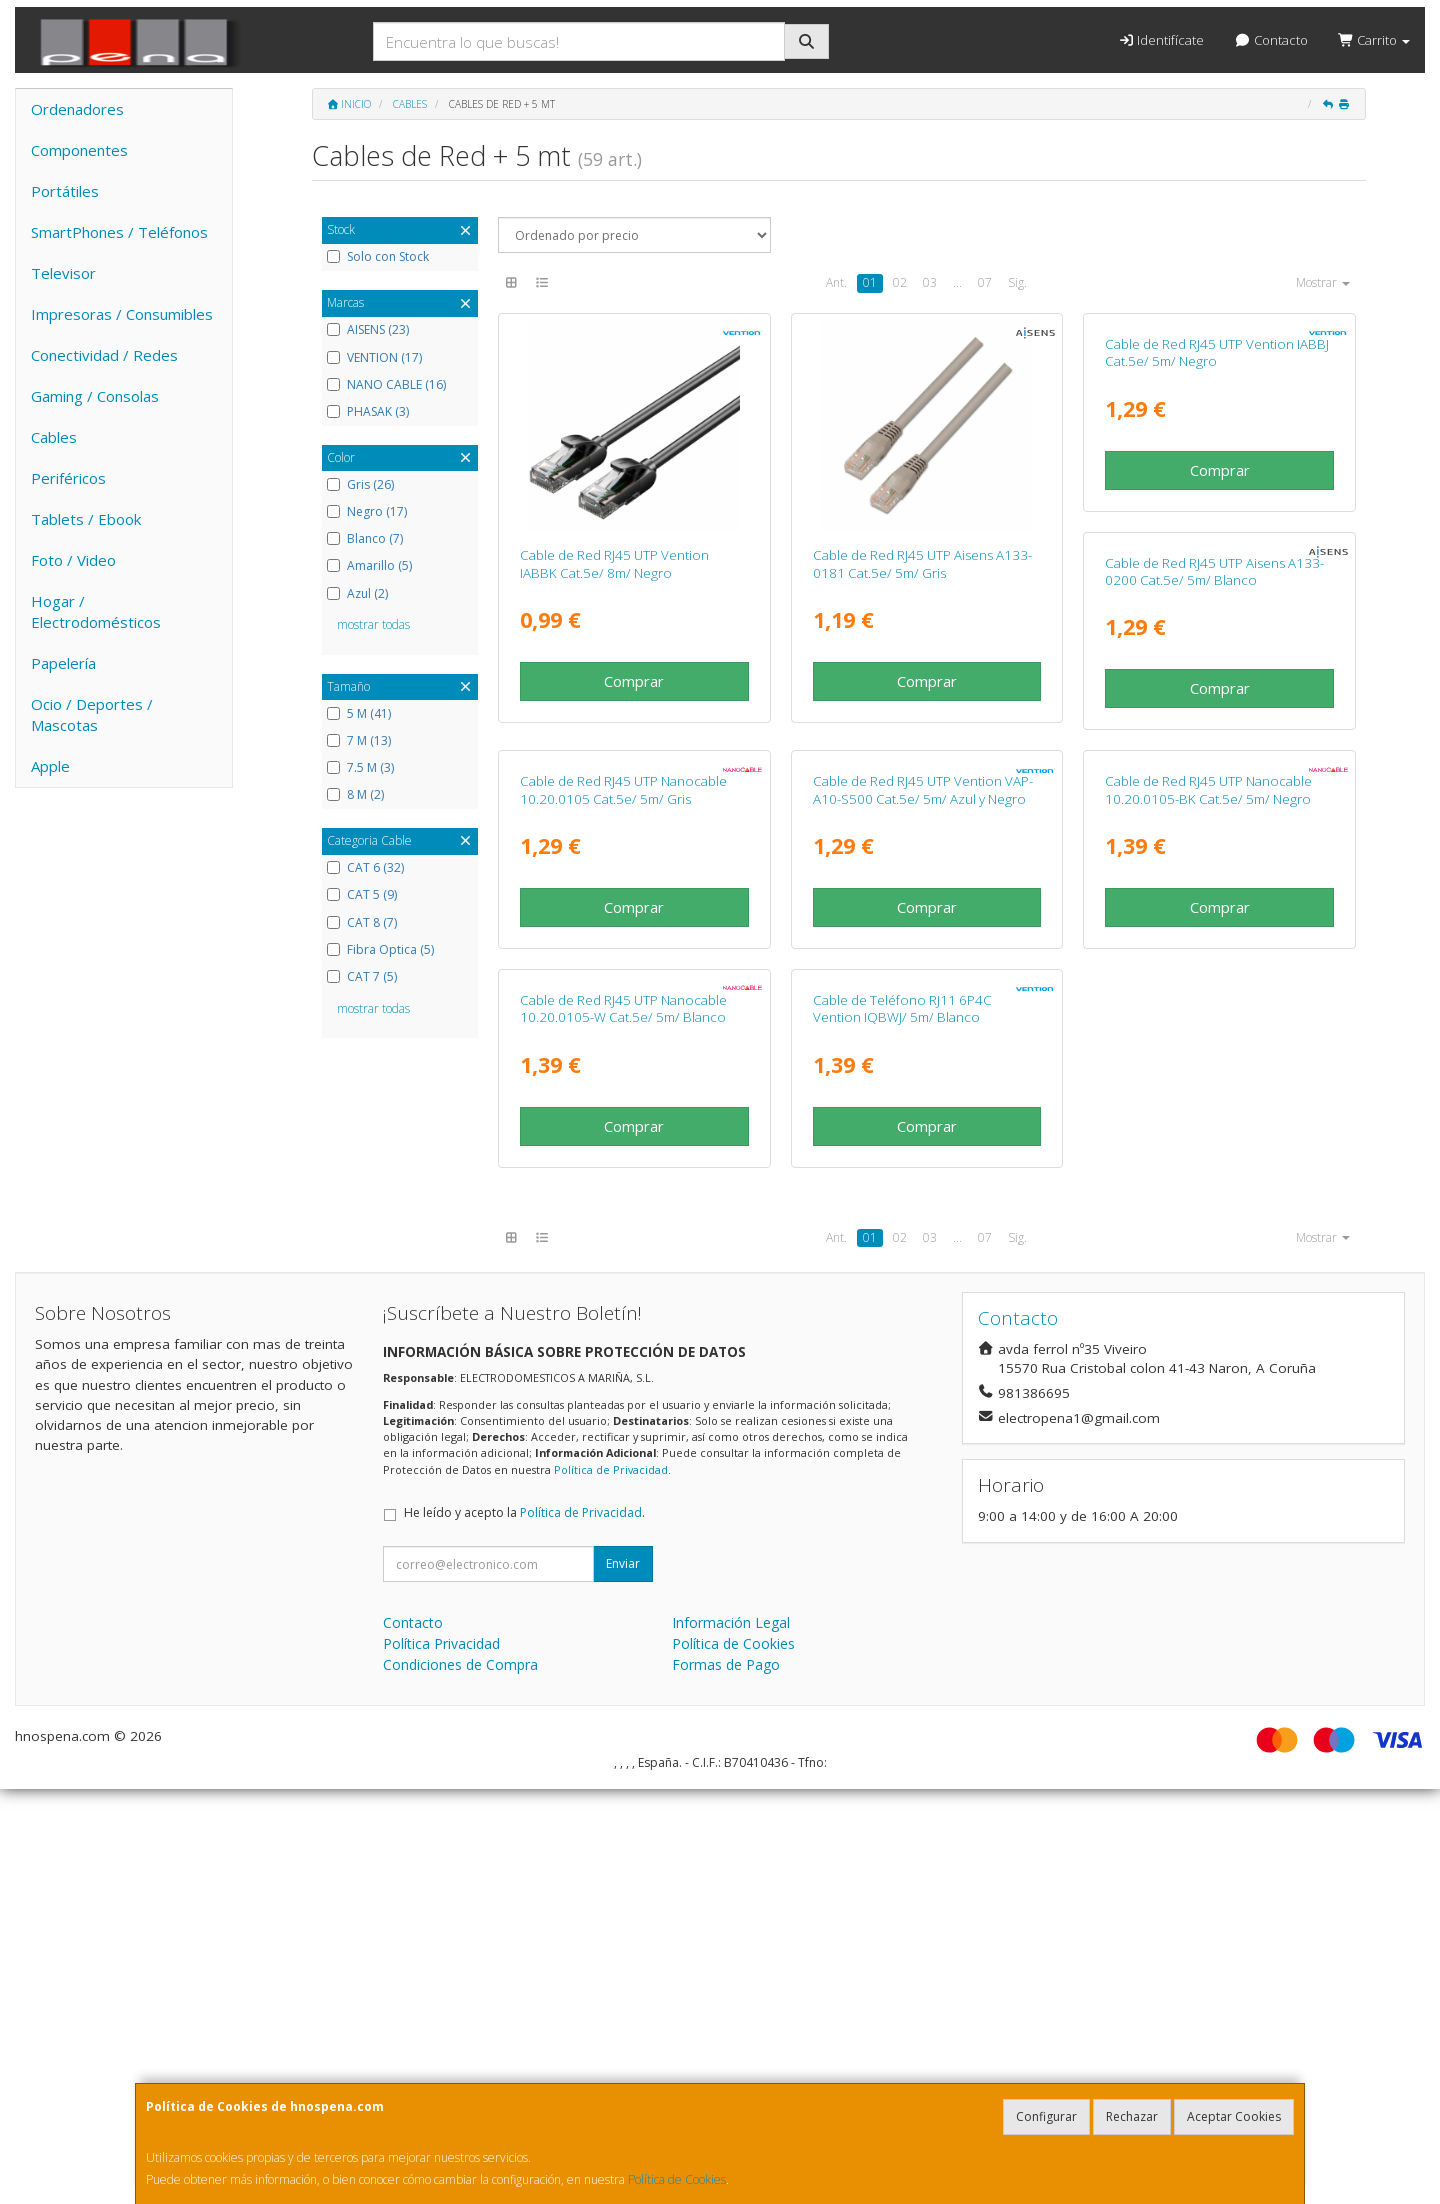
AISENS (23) (368, 330)
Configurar (1046, 2116)
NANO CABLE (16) (386, 385)
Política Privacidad (441, 2058)
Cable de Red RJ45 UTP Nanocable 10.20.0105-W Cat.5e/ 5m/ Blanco (916, 1423)
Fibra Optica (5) (380, 950)
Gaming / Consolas (95, 396)
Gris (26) (360, 485)
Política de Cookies (677, 2179)
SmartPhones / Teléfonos (119, 232)
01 (870, 282)
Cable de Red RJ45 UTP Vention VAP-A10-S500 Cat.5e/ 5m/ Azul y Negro (1215, 993)
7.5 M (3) (360, 768)
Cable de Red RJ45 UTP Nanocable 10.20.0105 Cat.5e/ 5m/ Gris (916, 993)
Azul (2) (357, 594)
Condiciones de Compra (460, 2079)
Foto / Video (73, 560)
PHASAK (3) (368, 412)
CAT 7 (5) (362, 977)
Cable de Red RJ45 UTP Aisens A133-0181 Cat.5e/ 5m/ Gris (922, 563)
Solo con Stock (378, 257)
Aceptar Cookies (1234, 2116)
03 (930, 282)
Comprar (634, 681)
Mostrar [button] (1323, 282)
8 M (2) (355, 795)
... (957, 282)
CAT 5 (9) (362, 895)
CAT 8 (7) (362, 923)
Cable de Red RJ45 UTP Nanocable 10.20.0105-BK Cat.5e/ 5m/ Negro (623, 1423)
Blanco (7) (365, 539)
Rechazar (1132, 2116)
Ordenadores (77, 109)
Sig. (1017, 282)
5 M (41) (359, 714)
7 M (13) (359, 741)
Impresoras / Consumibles (122, 314)
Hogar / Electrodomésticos (96, 611)
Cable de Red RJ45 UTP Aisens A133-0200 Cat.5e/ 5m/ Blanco (629, 993)
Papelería (63, 663)
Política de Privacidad (611, 1884)
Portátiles (65, 191)
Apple (50, 766)
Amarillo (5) (369, 566)
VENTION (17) (374, 358)
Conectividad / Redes (104, 355)
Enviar (623, 1978)
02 (900, 282)
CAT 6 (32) (365, 868)
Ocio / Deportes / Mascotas (92, 714)
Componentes (79, 150)
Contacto (1270, 40)
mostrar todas (373, 624)
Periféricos (68, 478)
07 (985, 282)
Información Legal (731, 2037)
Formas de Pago (726, 2079)
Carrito (1374, 40)
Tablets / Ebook (86, 519)
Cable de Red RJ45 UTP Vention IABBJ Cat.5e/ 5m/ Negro (1217, 563)
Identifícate (1161, 40)
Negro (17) (367, 512)
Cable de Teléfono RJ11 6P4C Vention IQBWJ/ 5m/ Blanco (1194, 1423)
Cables (54, 437)
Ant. (836, 282)
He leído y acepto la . (524, 1927)
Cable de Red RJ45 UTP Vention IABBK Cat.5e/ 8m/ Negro (614, 563)
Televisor (63, 273)
